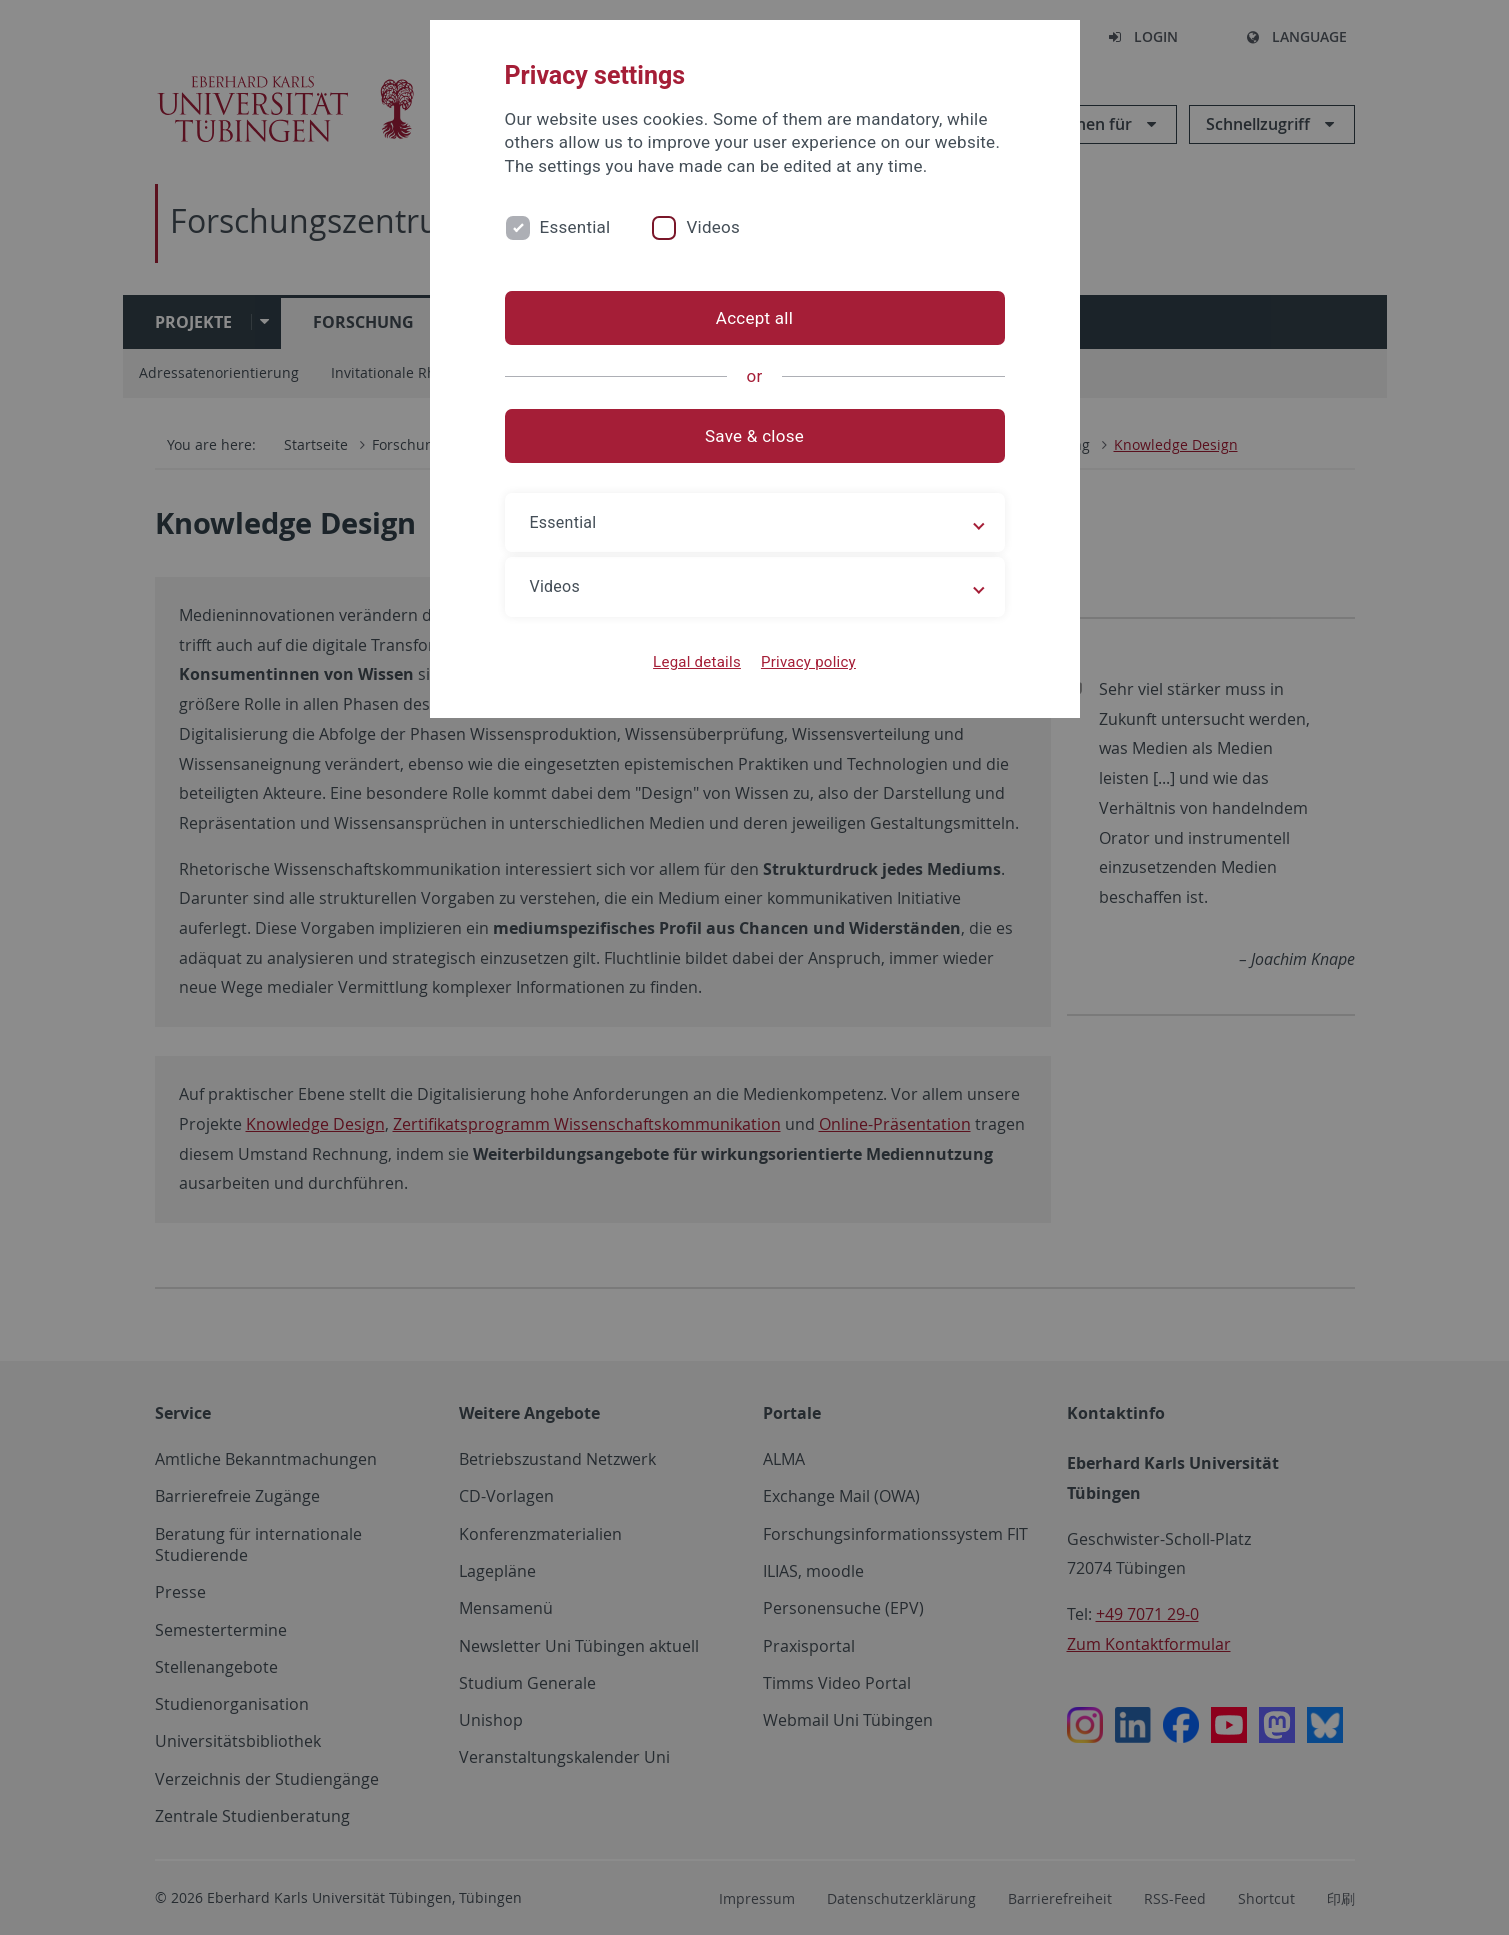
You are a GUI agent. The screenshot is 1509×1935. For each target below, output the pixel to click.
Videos (713, 227)
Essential (575, 227)
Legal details (697, 662)
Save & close (754, 436)
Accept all (754, 318)
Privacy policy (808, 662)
